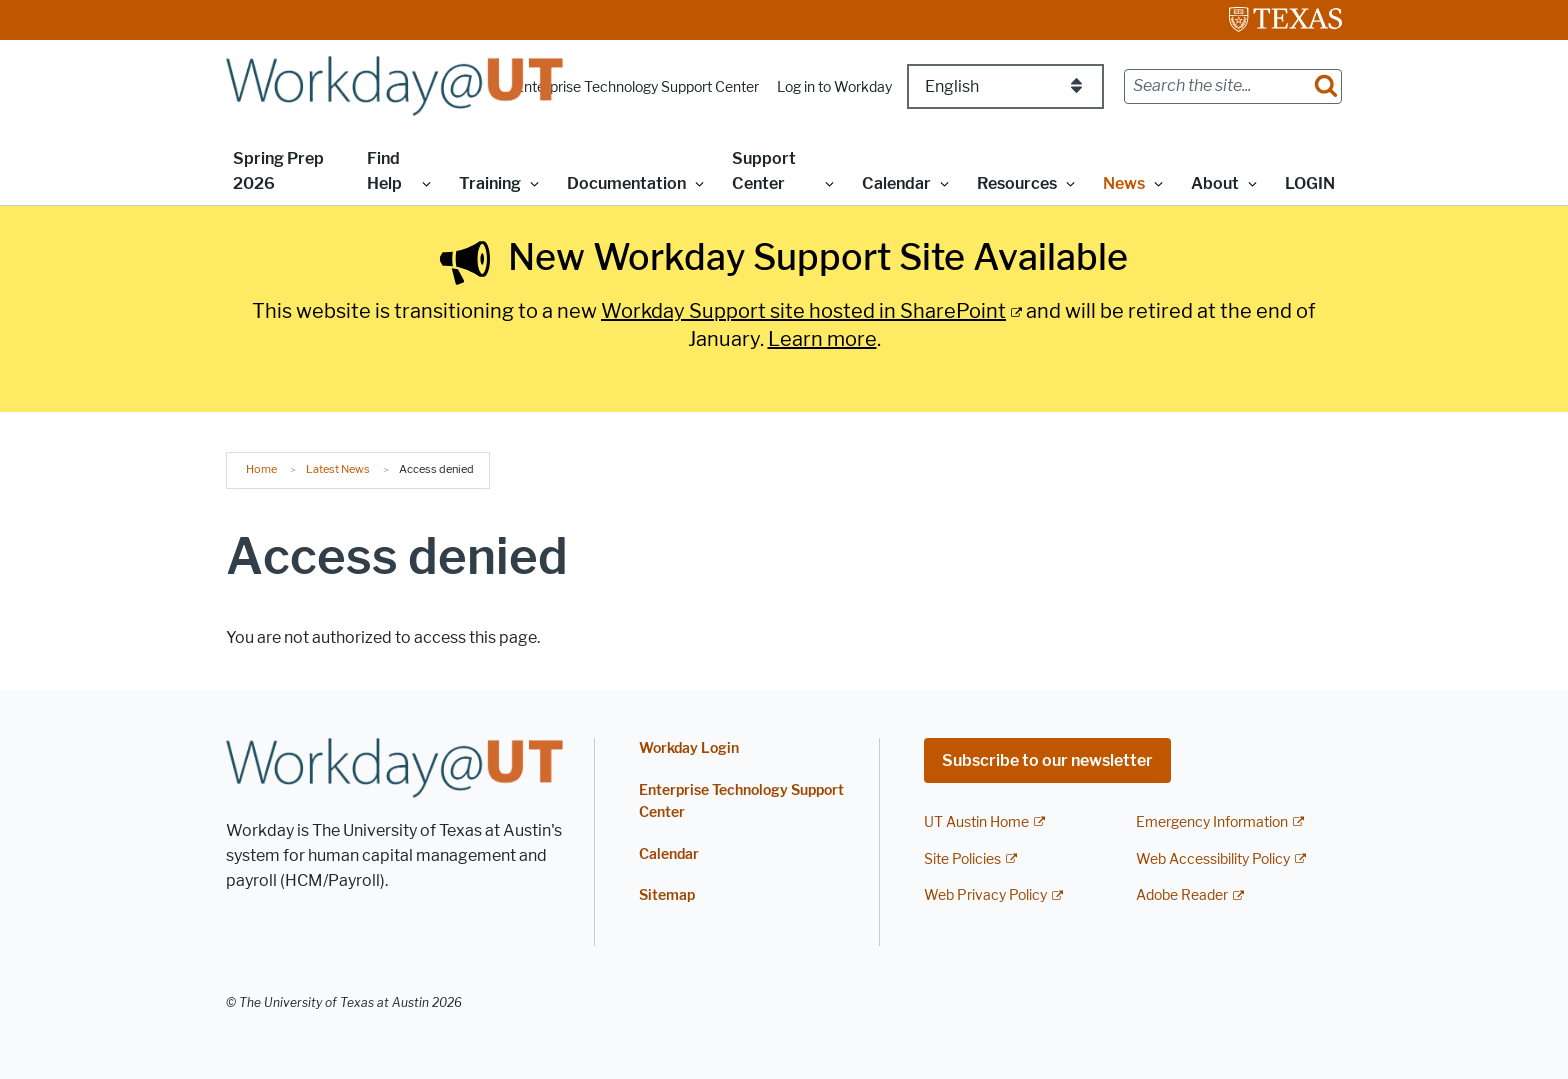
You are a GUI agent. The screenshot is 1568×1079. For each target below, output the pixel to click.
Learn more (822, 339)
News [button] (1124, 183)
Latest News (338, 469)
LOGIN (1310, 183)
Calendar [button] (896, 183)
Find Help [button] (384, 171)
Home (261, 469)
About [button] (1215, 183)
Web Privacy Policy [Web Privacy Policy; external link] (985, 895)
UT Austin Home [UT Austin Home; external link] (976, 822)
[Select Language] (1005, 86)
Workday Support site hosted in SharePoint (803, 311)
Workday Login (689, 748)
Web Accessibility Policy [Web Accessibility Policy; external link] (1213, 859)
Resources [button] (1017, 183)
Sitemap (667, 895)
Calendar (669, 854)
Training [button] (490, 183)
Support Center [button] (764, 171)
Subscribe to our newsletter (1047, 760)
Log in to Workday (834, 87)
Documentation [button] (626, 183)
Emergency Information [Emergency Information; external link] (1212, 822)
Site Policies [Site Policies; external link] (962, 859)
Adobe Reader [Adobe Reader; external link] (1182, 895)
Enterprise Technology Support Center (637, 87)
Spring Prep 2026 (278, 171)
